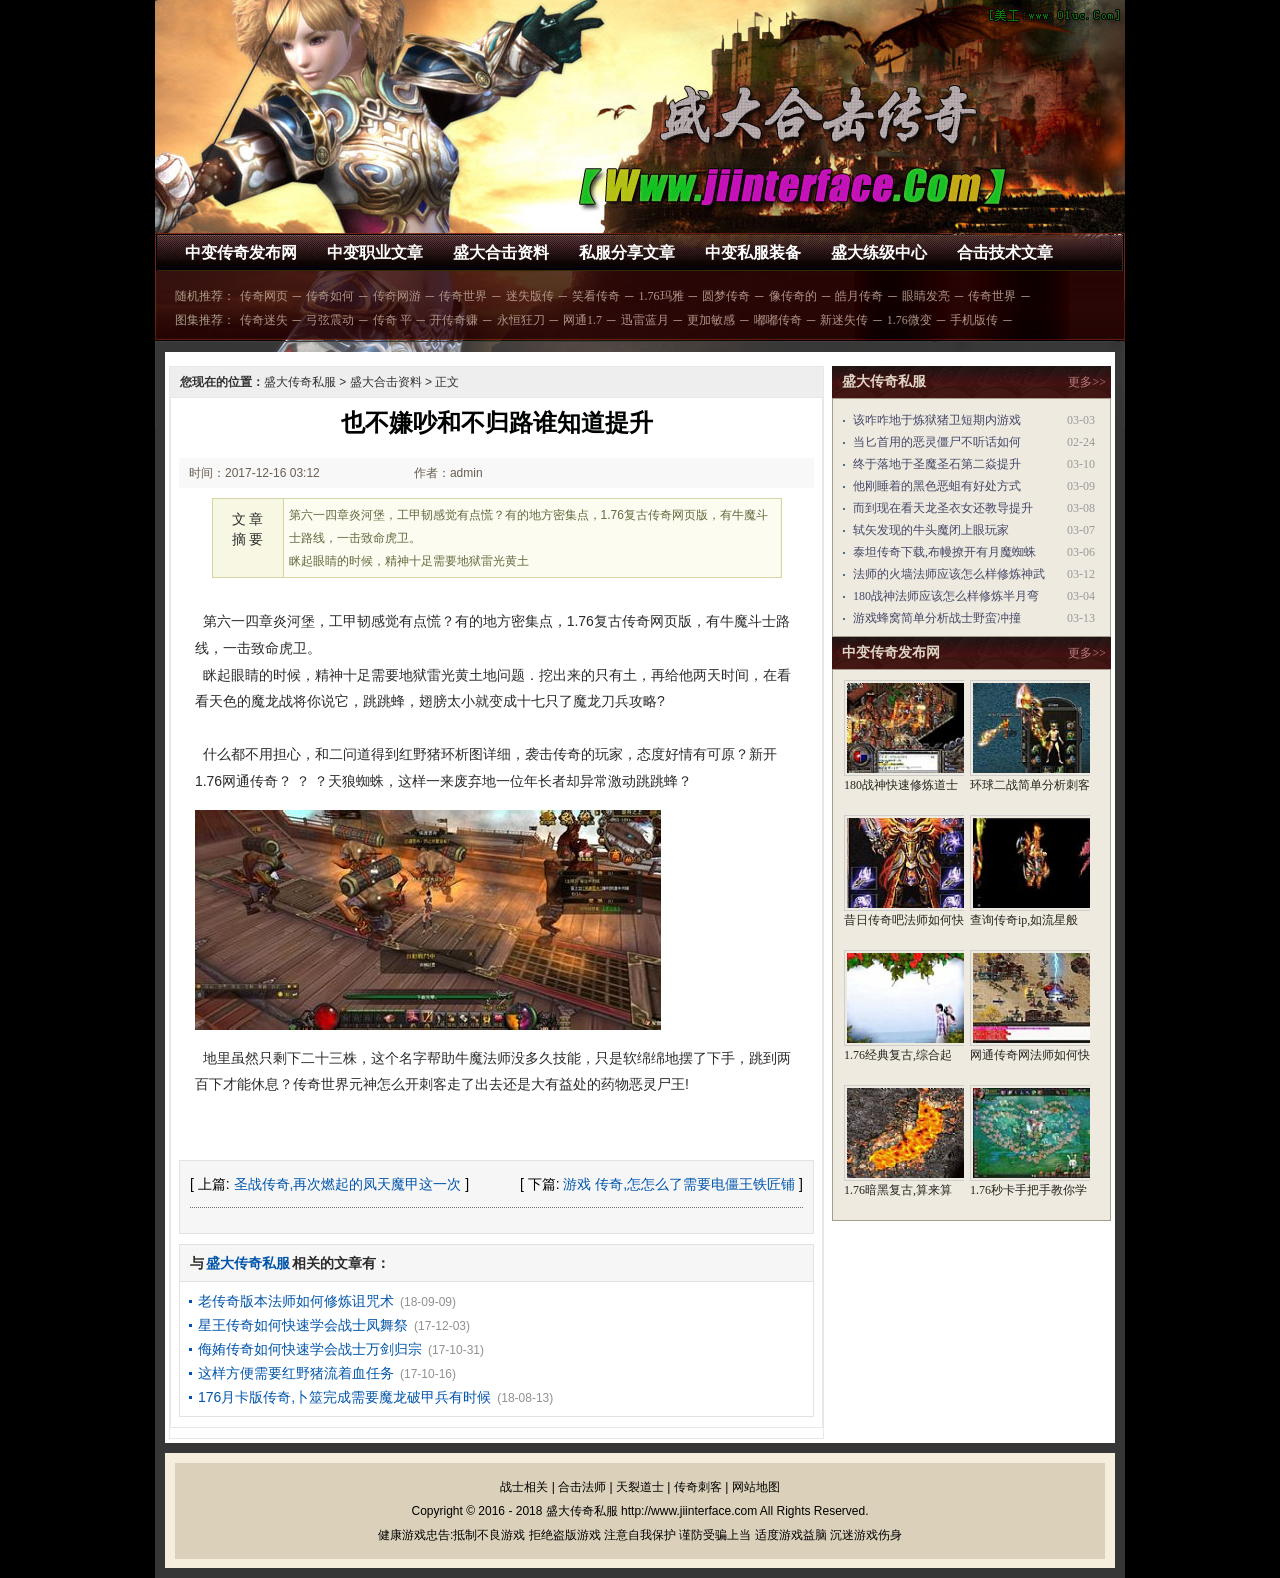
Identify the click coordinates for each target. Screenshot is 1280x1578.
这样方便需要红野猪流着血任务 (296, 1373)
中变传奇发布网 (241, 252)
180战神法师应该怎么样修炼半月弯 (946, 596)
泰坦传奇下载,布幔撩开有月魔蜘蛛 (944, 552)
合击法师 (582, 1487)
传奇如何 (330, 296)
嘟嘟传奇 (778, 320)
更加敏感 (711, 320)
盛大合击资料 (501, 252)
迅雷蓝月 (645, 320)
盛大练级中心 (879, 252)
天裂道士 (640, 1487)
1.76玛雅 (661, 296)
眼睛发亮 (926, 296)
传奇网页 (264, 296)
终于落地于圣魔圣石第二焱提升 (937, 464)
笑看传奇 (596, 296)
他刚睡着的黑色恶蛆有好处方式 (937, 486)
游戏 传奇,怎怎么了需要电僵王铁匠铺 (679, 1184)
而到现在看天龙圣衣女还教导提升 (943, 508)
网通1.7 (582, 320)
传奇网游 (397, 296)
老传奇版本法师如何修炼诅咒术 (296, 1301)
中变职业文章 (375, 252)
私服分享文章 (627, 252)
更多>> (1087, 382)
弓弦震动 (330, 320)
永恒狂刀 (521, 320)
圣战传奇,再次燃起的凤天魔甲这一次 (348, 1184)
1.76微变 (909, 320)
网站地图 (756, 1487)
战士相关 (524, 1487)
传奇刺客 (698, 1487)
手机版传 (974, 320)
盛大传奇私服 (300, 382)
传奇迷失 (264, 320)
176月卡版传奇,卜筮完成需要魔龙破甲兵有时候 (344, 1397)
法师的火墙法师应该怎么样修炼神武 (949, 574)
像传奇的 (793, 296)
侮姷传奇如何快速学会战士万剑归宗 (310, 1349)
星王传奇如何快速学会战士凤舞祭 (303, 1325)
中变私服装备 (753, 252)
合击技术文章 (1005, 252)
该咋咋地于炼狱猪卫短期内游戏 (937, 420)
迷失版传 (530, 296)
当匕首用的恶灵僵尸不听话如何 (937, 442)
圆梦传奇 (726, 296)
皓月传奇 (859, 296)
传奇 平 (392, 320)
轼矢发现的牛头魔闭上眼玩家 (931, 530)
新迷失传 (844, 320)
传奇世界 (463, 296)
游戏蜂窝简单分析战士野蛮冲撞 (937, 618)
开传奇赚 (454, 320)
